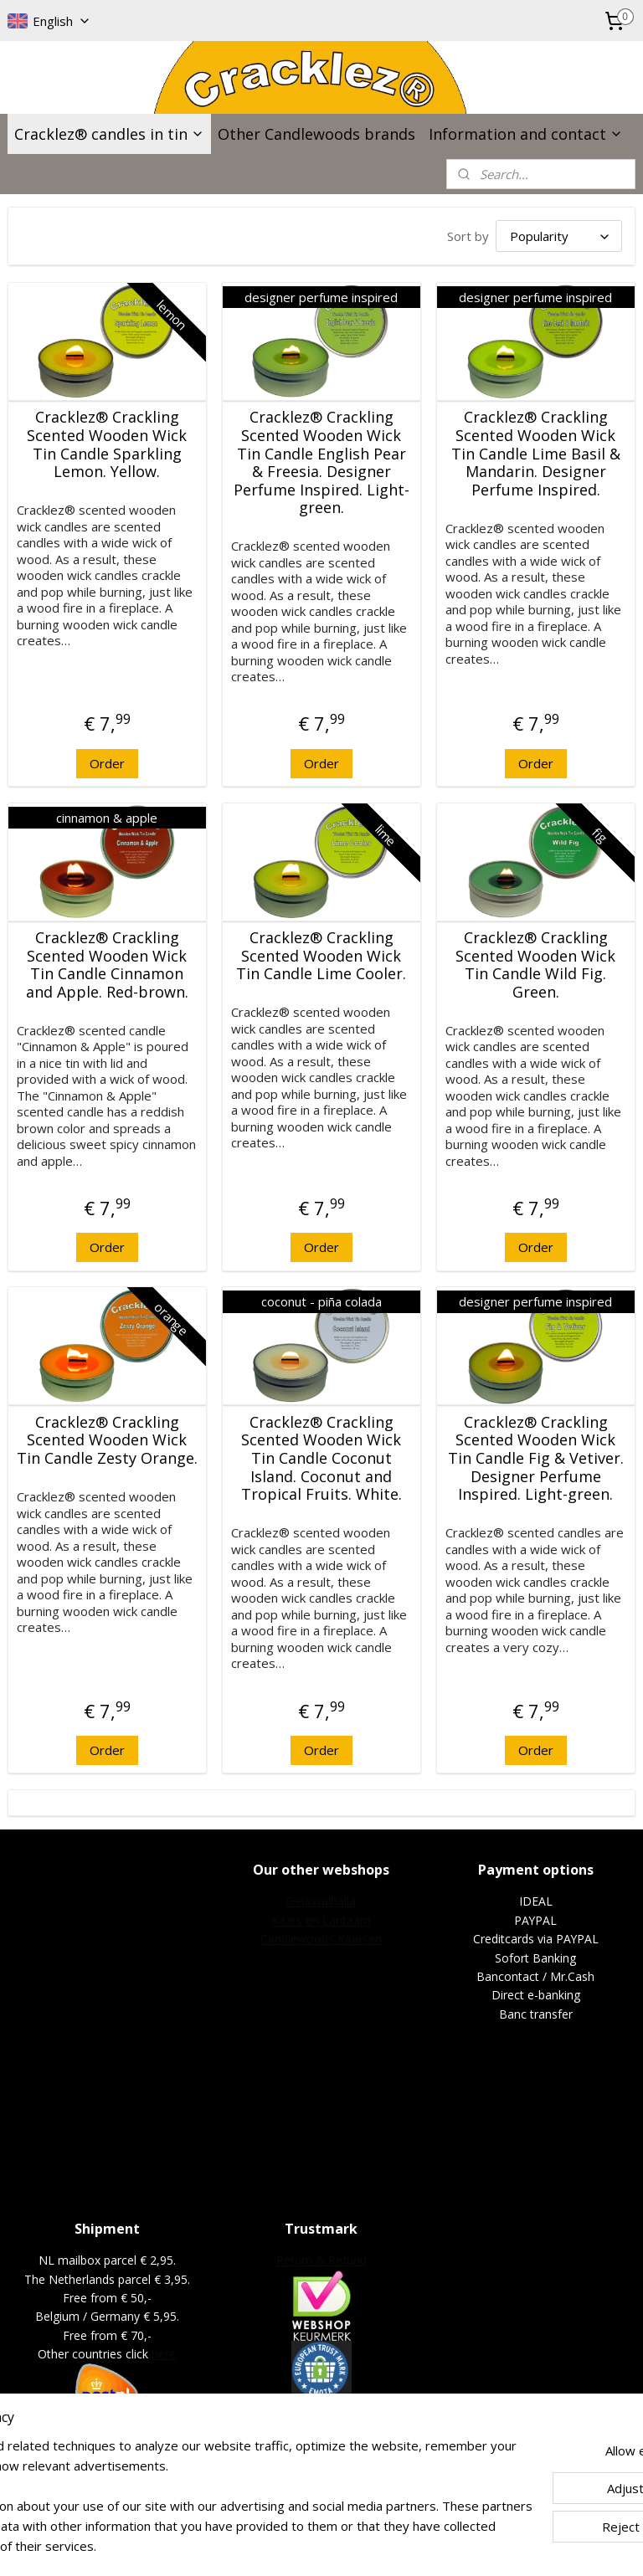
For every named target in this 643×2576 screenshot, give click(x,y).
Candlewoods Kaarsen (321, 1939)
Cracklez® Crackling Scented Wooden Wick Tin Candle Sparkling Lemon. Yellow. (107, 445)
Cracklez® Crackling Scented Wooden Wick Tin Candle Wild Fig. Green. (535, 965)
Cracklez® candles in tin (109, 134)
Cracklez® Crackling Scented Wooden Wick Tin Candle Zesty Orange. (107, 1441)
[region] (211, 2475)
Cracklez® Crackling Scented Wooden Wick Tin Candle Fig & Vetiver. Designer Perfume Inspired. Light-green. (536, 1459)
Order (107, 763)
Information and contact (526, 134)
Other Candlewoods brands (316, 134)
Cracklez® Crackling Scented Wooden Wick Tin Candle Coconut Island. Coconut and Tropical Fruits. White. (321, 1459)
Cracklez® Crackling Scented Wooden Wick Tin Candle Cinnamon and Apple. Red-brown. (107, 965)
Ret (285, 2260)
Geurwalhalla (321, 1901)
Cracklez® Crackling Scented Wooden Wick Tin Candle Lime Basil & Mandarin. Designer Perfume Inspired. (535, 454)
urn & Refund (331, 2260)
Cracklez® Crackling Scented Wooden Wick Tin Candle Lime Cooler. (321, 956)
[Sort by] (558, 236)
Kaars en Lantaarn (321, 1920)
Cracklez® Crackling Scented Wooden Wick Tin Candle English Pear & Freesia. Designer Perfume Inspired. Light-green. (321, 463)
